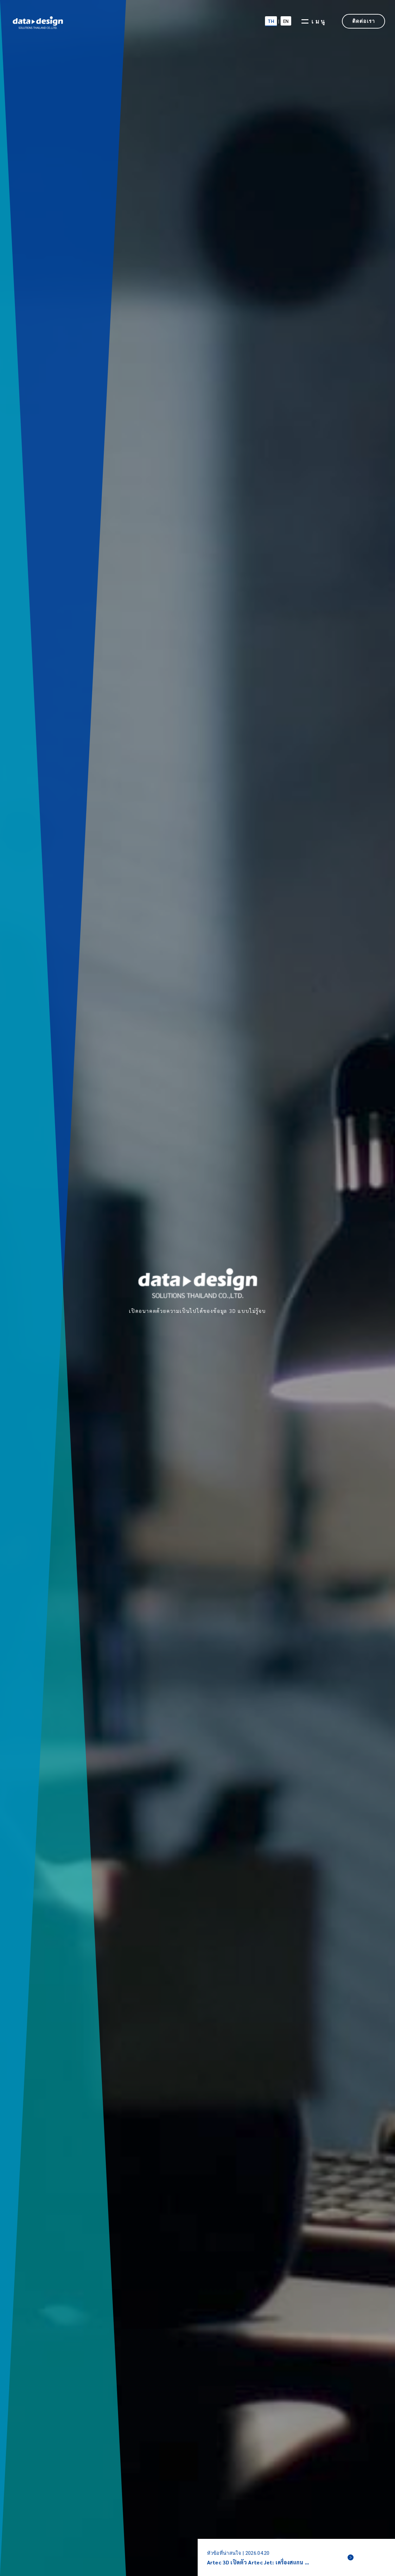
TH (271, 21)
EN (286, 21)
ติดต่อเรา (363, 21)
